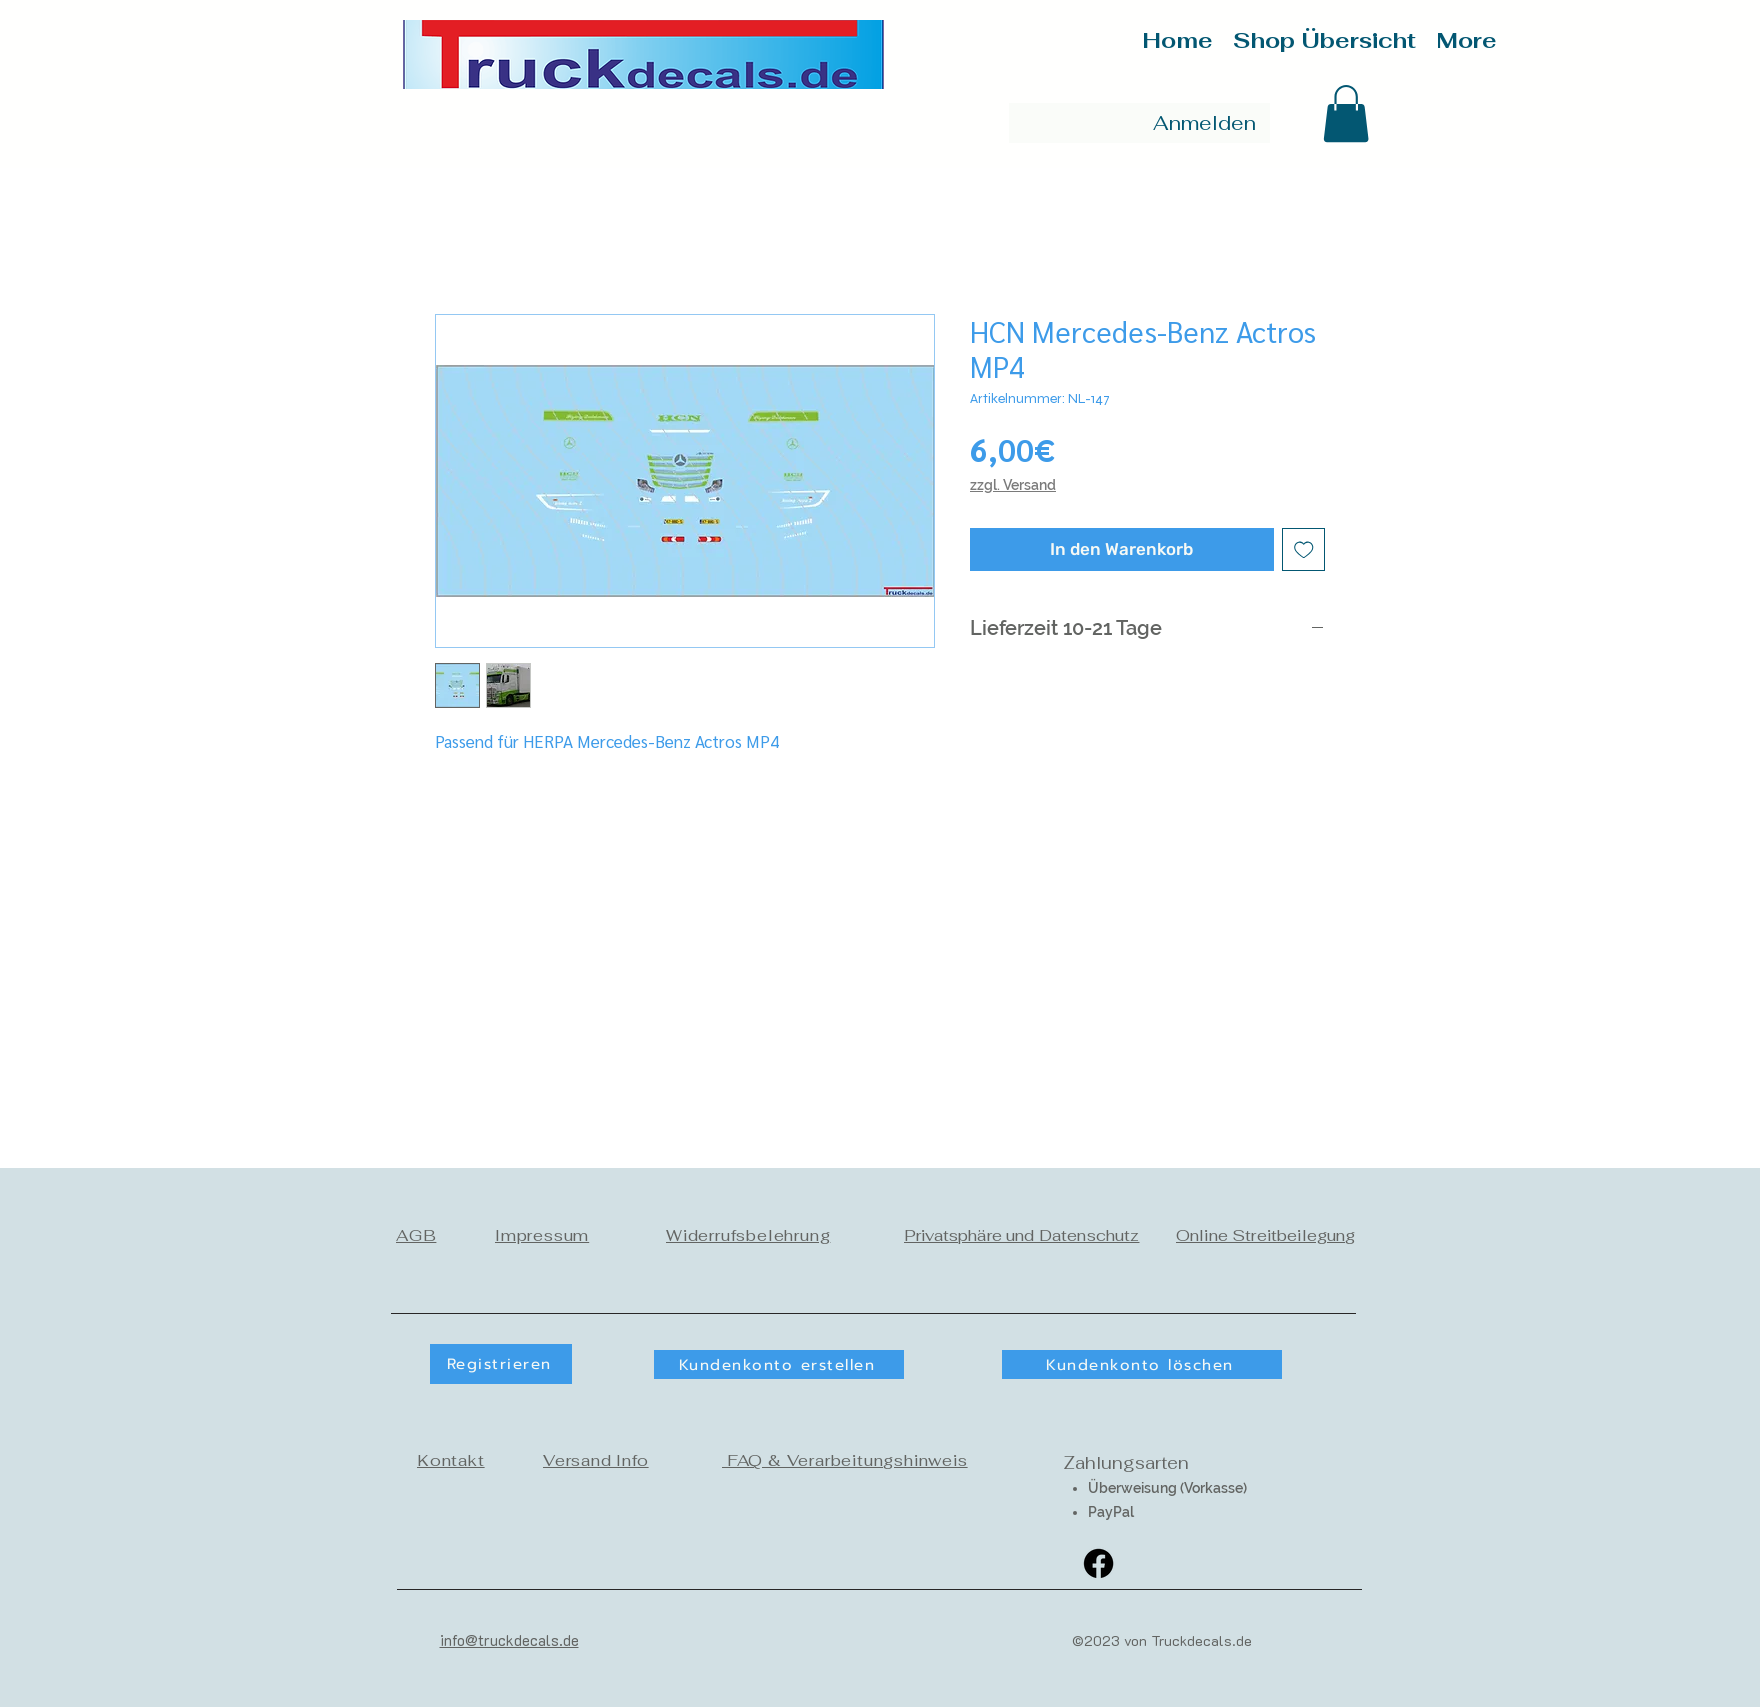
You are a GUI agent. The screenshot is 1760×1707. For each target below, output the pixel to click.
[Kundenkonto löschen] (1142, 1364)
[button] (1346, 113)
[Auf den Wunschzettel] (1304, 550)
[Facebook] (1098, 1563)
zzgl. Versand (1013, 485)
